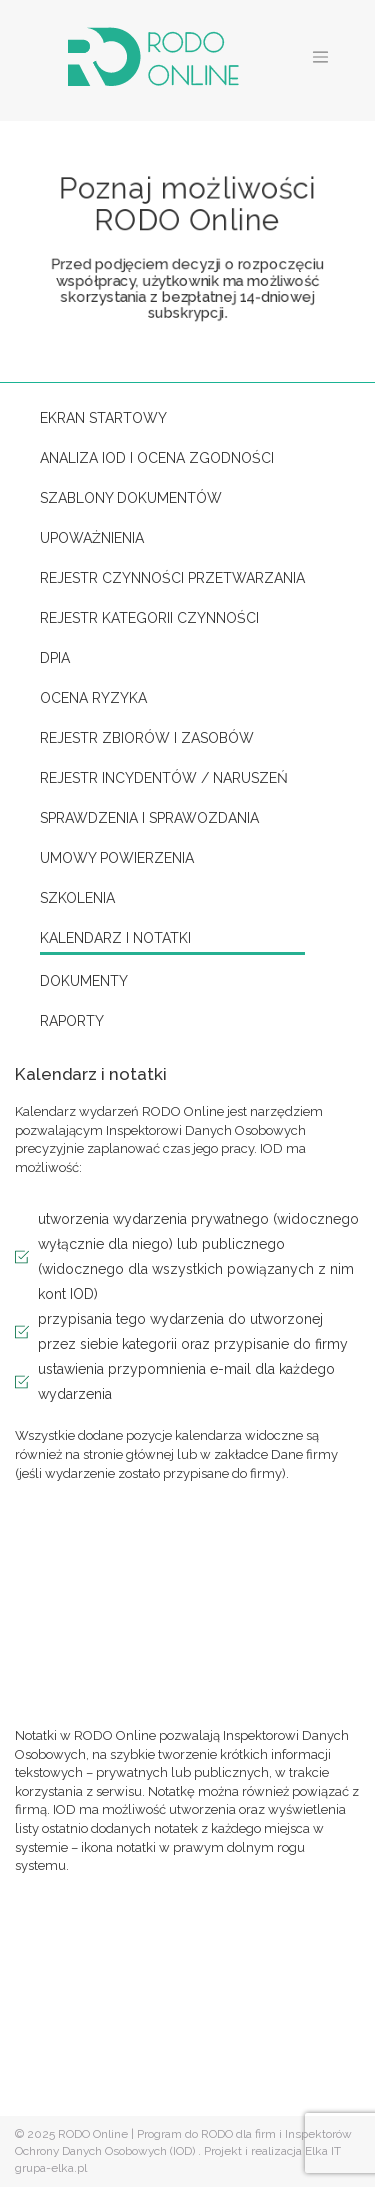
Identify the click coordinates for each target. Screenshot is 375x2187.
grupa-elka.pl (51, 2168)
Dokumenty (84, 981)
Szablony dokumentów (131, 498)
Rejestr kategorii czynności (149, 618)
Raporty (72, 1021)
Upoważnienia (92, 538)
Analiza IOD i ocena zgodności (157, 458)
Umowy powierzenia (117, 858)
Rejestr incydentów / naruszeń (164, 778)
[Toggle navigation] (321, 57)
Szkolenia (77, 898)
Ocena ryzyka (93, 698)
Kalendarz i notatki (115, 938)
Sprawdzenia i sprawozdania (149, 818)
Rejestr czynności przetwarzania (172, 578)
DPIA (55, 658)
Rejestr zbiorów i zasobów (147, 738)
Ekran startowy (103, 418)
